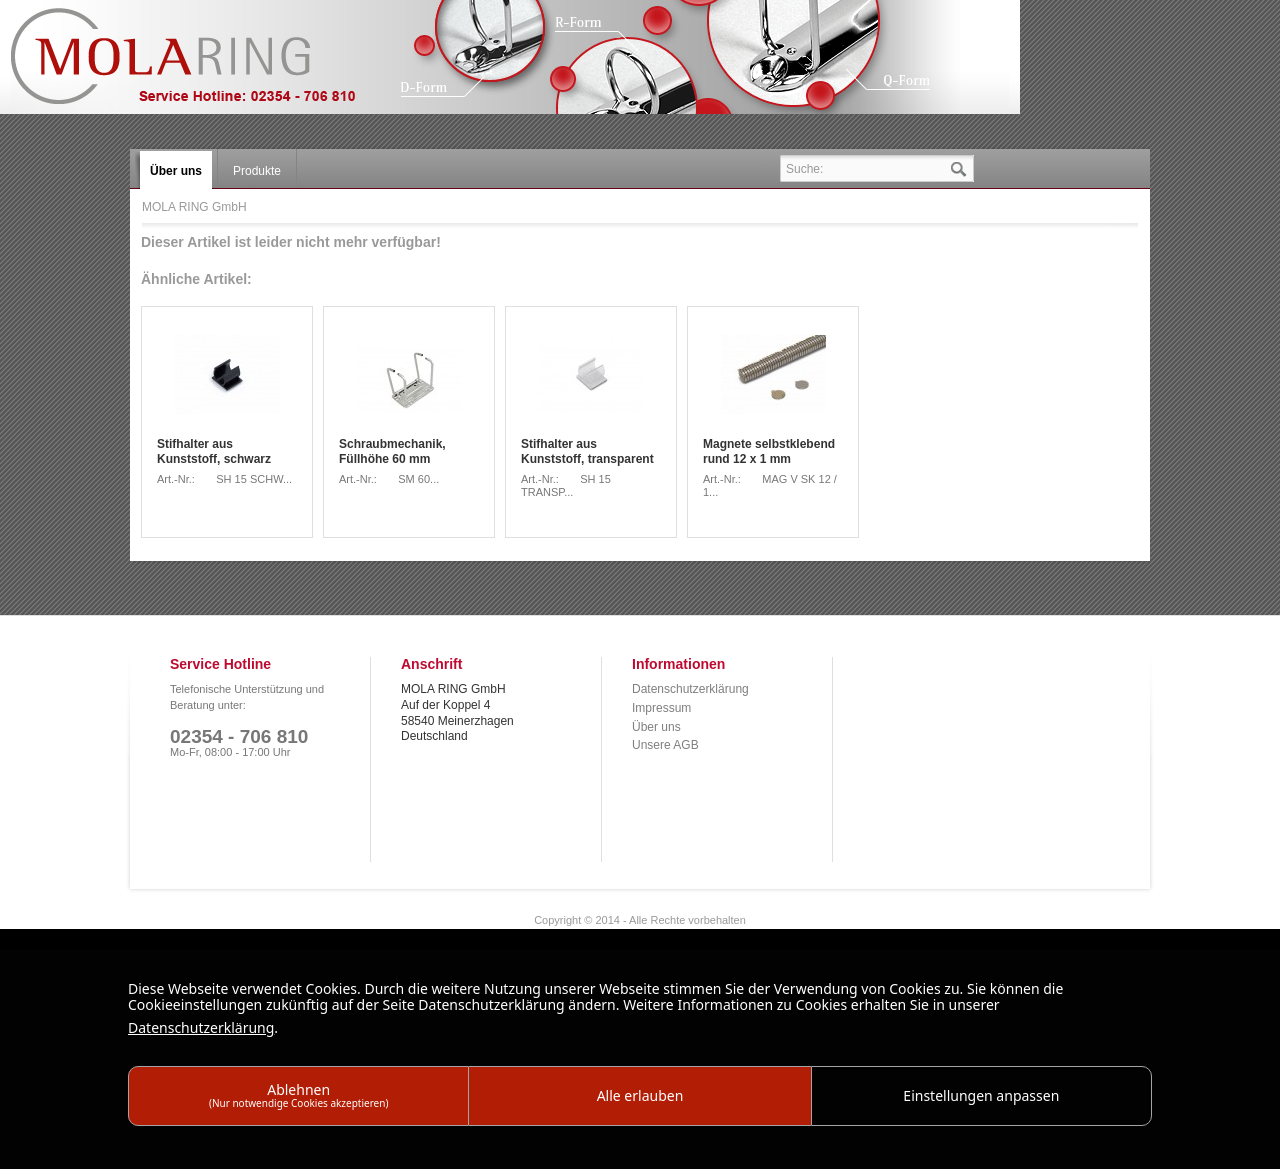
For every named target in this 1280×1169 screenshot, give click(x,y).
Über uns (656, 727)
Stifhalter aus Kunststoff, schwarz (214, 452)
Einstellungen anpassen (981, 1095)
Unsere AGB (665, 745)
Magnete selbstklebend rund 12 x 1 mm (769, 452)
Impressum (661, 708)
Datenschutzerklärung (690, 689)
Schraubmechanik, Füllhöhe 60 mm (392, 452)
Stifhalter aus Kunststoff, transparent (587, 452)
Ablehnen (299, 1094)
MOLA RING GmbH (198, 65)
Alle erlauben (640, 1095)
